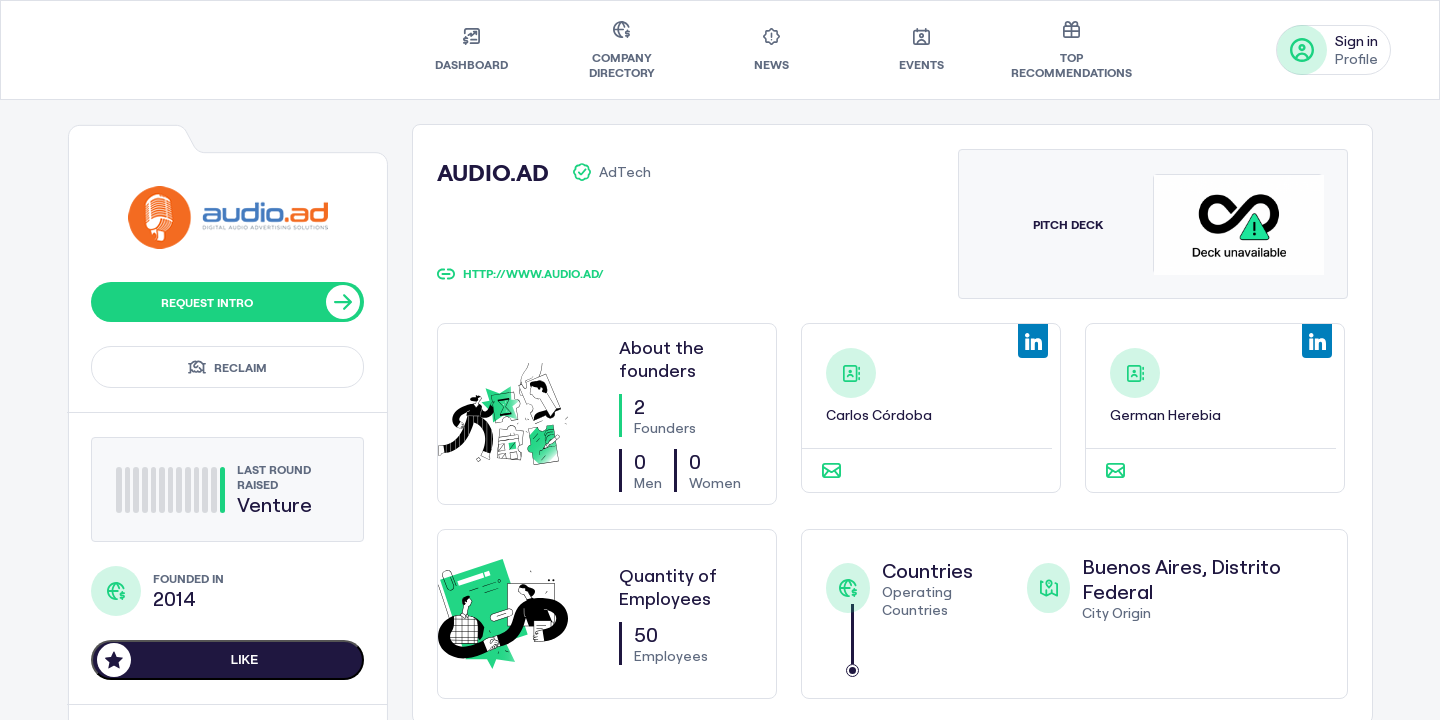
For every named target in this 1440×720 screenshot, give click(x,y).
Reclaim (227, 367)
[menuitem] (471, 50)
